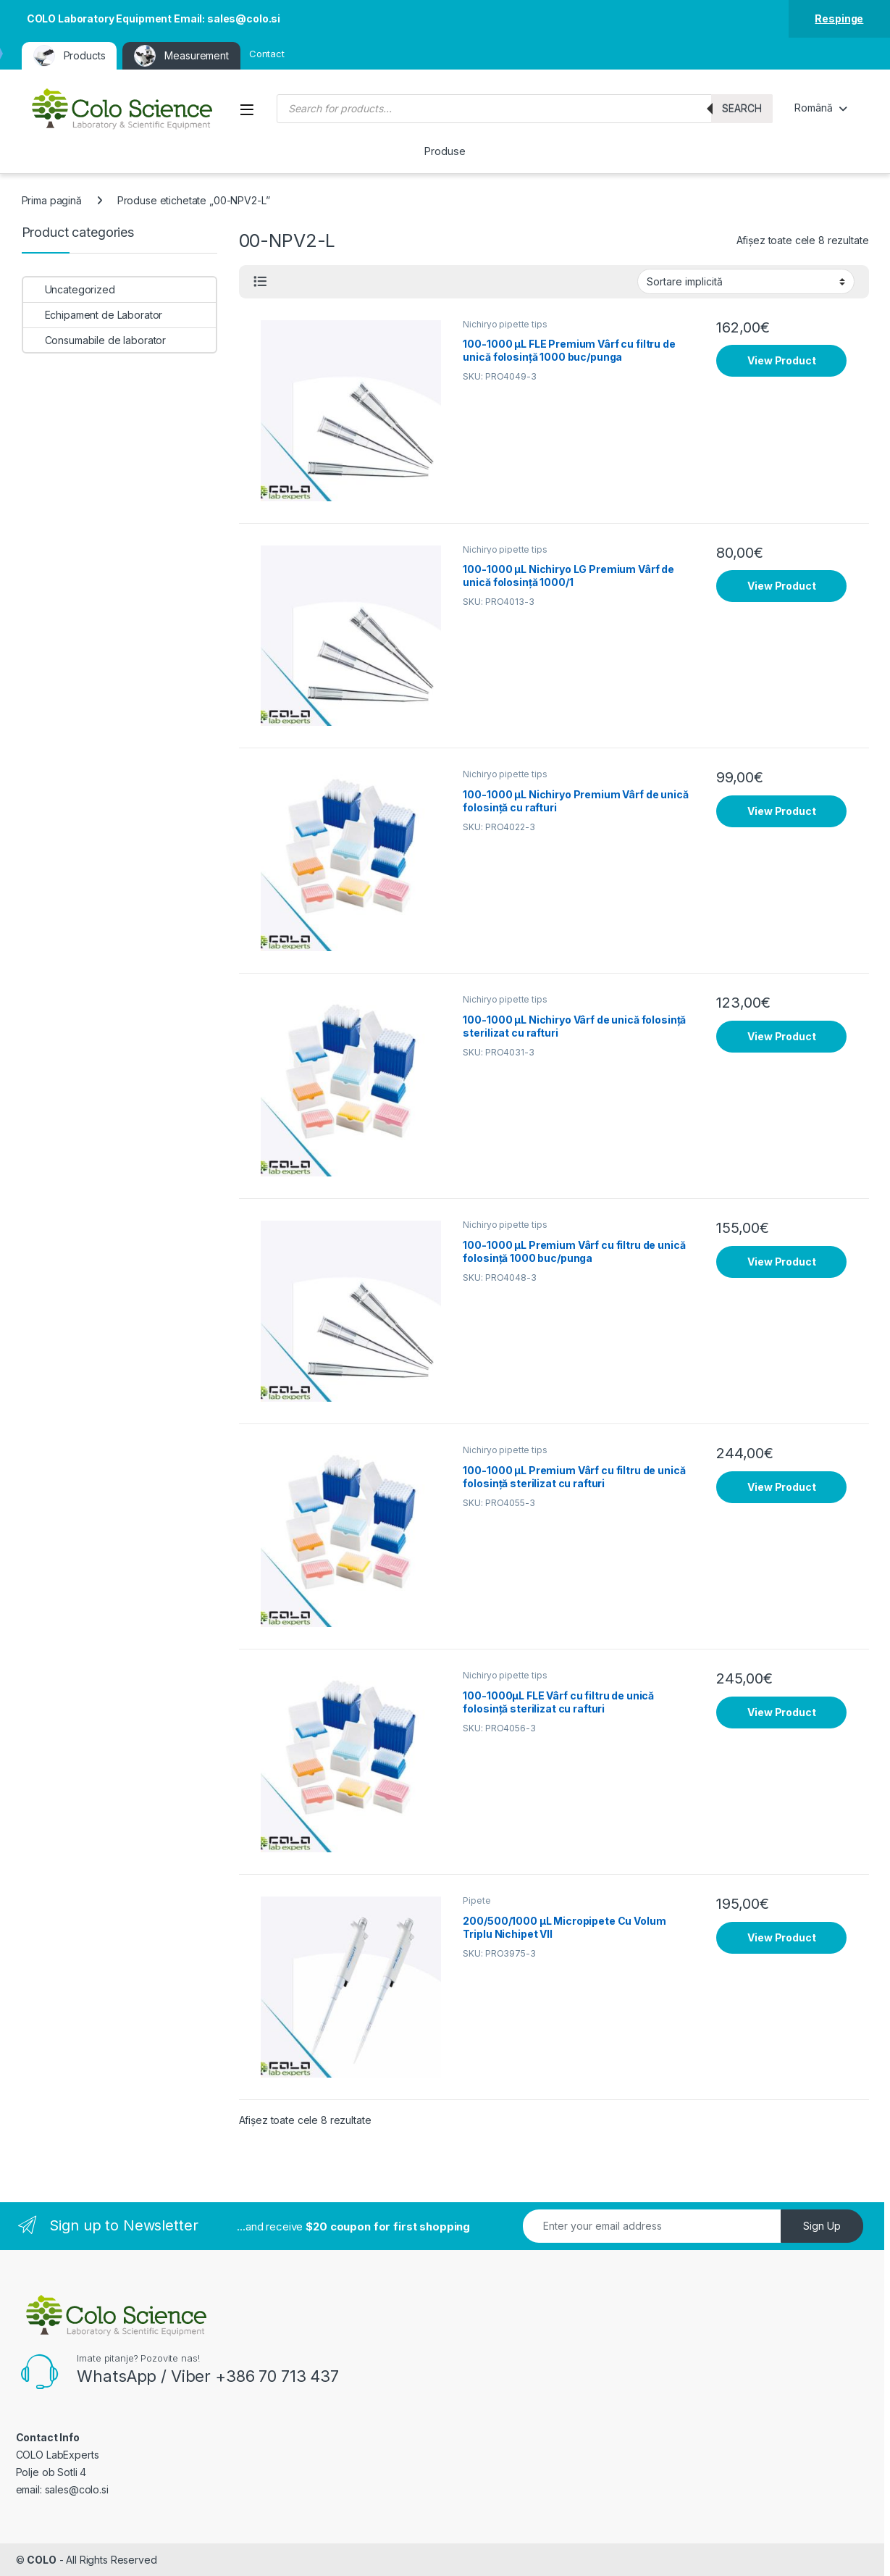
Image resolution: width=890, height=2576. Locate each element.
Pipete (476, 1900)
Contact (267, 53)
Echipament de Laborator (93, 315)
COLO (41, 2560)
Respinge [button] (839, 18)
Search (742, 108)
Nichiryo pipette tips (505, 324)
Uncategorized (69, 289)
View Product (781, 360)
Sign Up (822, 2226)
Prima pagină (52, 200)
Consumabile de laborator (95, 340)
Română (813, 107)
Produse (444, 151)
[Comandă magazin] (746, 281)
